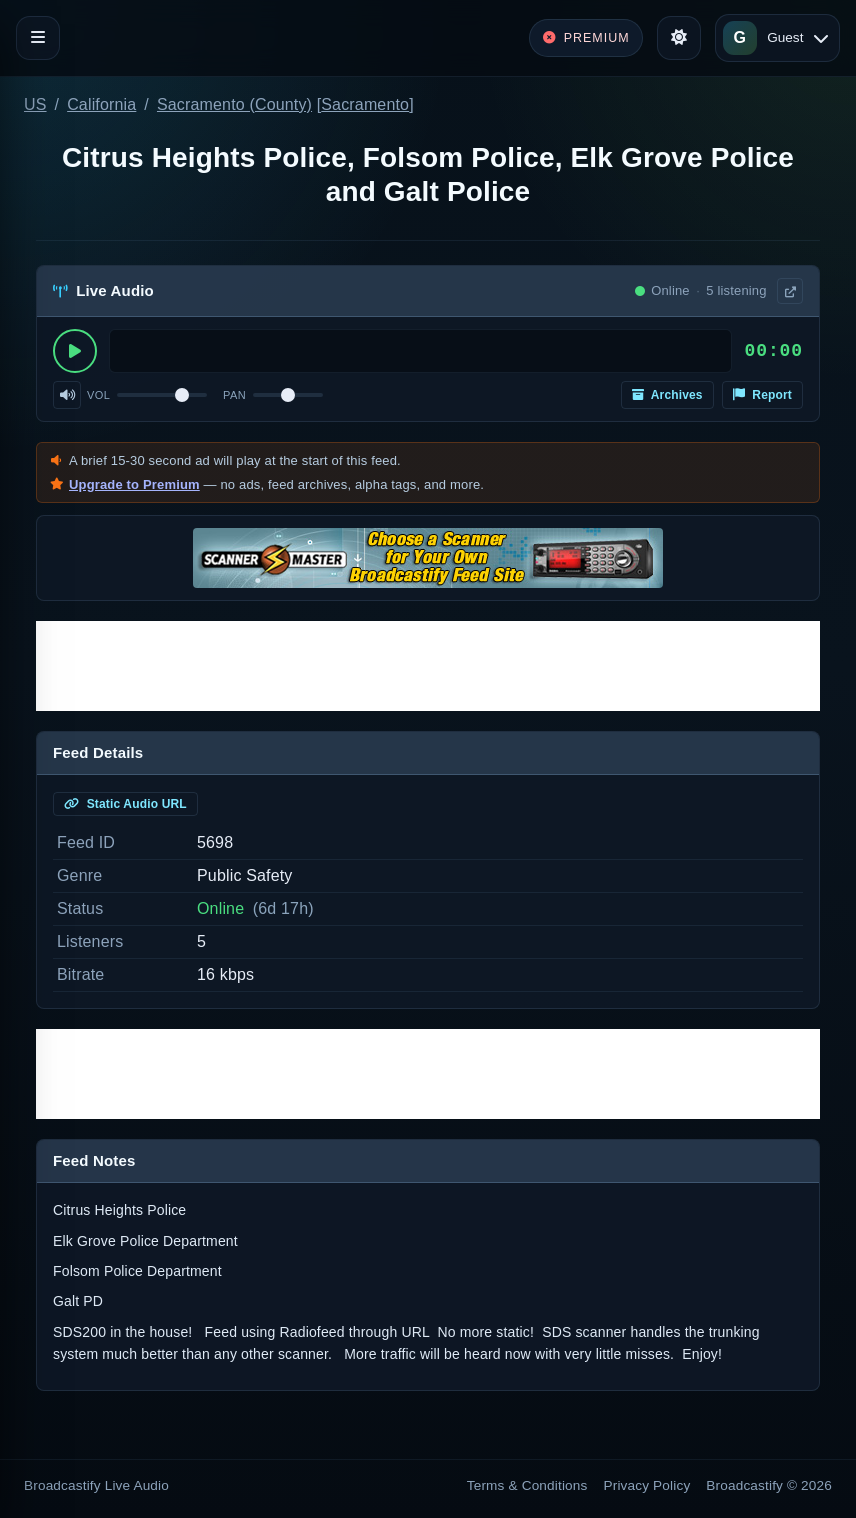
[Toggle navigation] (38, 38)
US (35, 104)
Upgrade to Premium (134, 484)
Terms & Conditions (527, 1485)
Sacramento (365, 104)
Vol (98, 395)
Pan (234, 395)
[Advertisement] (428, 666)
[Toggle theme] (679, 38)
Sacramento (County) (234, 104)
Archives (667, 395)
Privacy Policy (647, 1485)
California (101, 104)
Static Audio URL (125, 804)
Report (762, 395)
